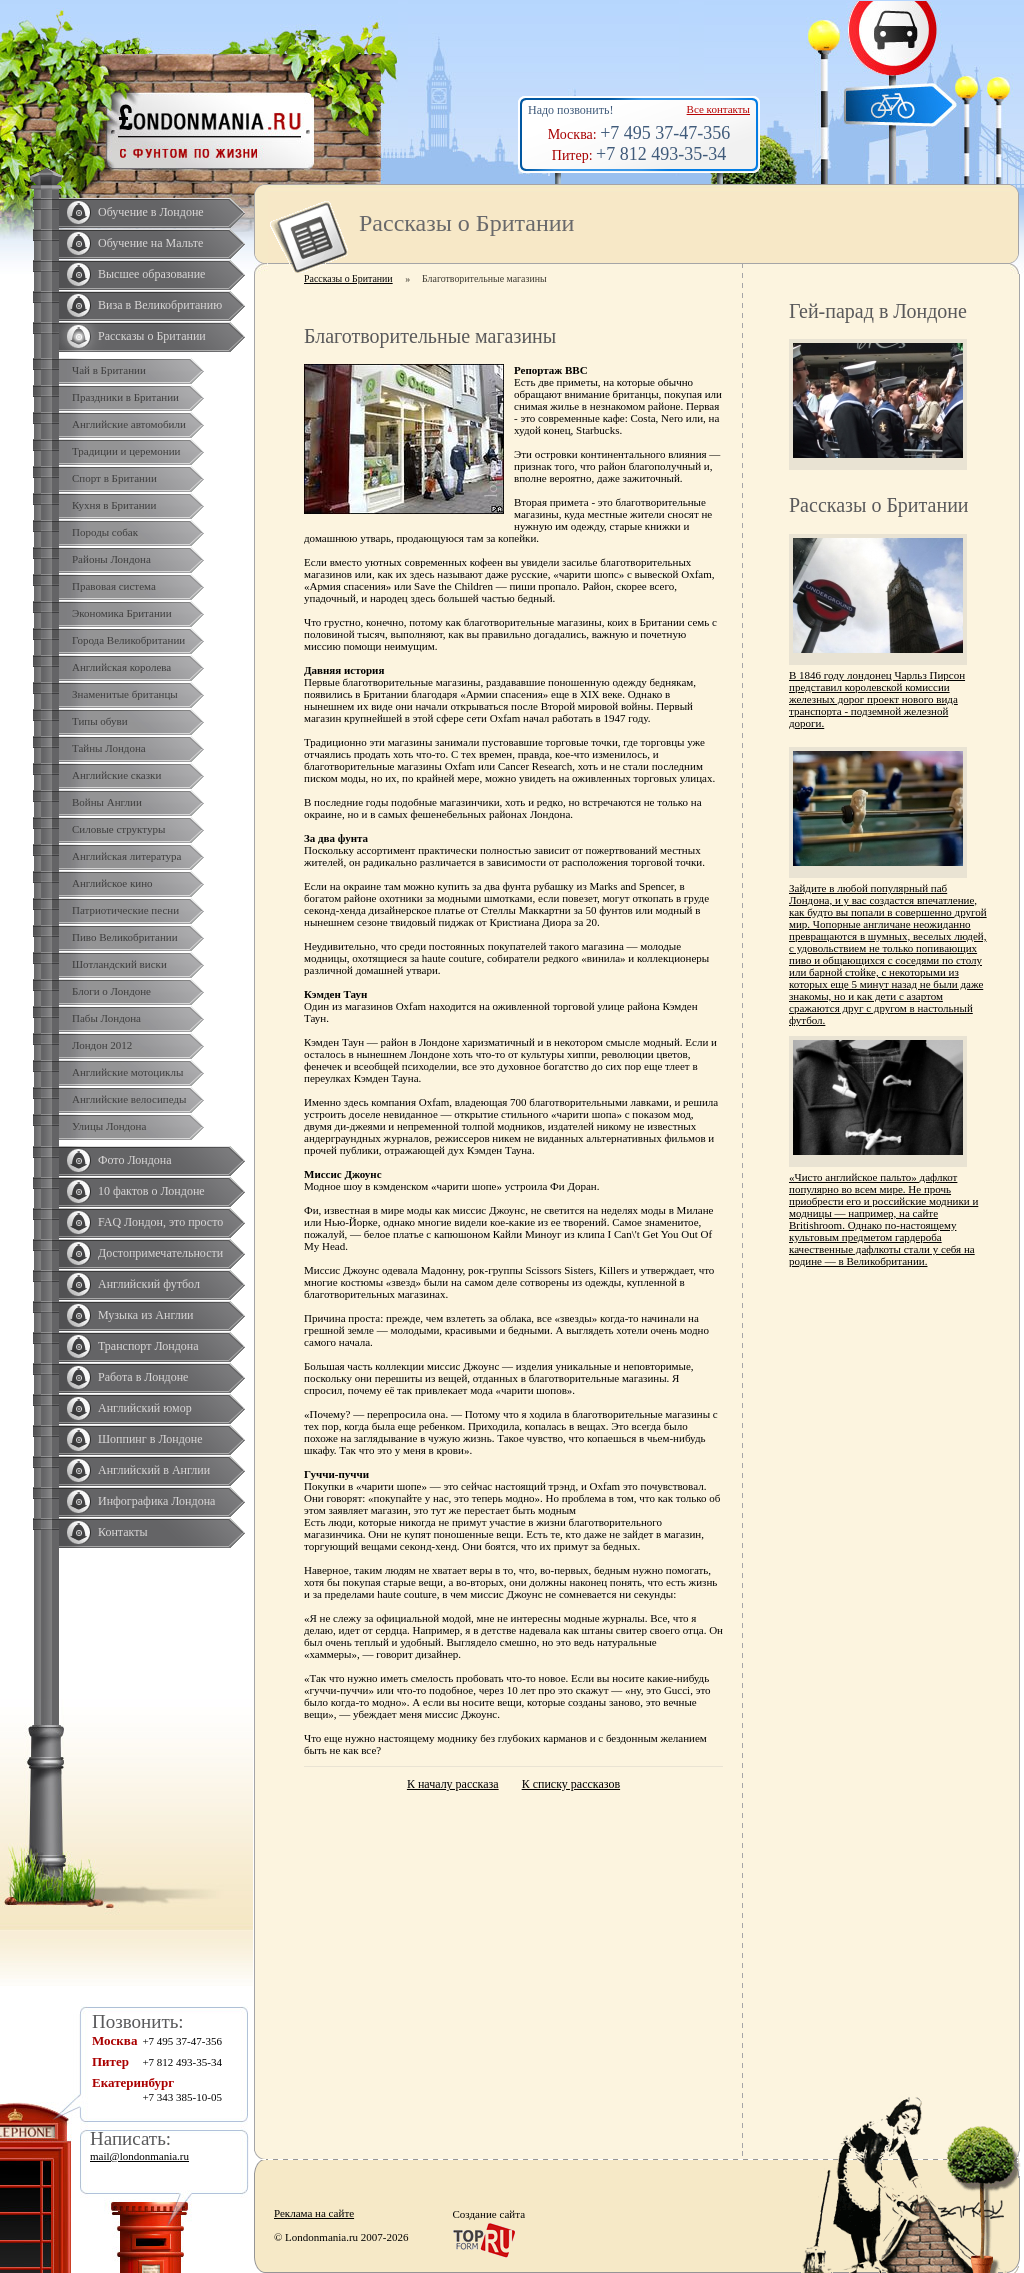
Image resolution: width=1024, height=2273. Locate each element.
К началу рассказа (453, 1784)
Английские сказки (116, 775)
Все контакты (718, 109)
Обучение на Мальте (150, 243)
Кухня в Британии (114, 505)
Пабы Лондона (106, 1018)
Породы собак (105, 532)
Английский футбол (149, 1284)
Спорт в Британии (114, 478)
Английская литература (127, 856)
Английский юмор (145, 1408)
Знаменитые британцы (125, 694)
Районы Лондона (111, 559)
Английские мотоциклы (127, 1072)
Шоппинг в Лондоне (150, 1439)
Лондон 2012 (102, 1045)
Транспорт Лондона (148, 1346)
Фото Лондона (135, 1160)
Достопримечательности (160, 1253)
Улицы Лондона (109, 1126)
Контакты (123, 1532)
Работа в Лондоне (143, 1377)
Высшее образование (151, 274)
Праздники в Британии (125, 397)
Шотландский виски (119, 964)
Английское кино (112, 883)
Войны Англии (107, 802)
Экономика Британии (122, 613)
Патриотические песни (125, 910)
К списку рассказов (571, 1784)
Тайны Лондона (109, 748)
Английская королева (121, 667)
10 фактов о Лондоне (151, 1191)
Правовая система (114, 586)
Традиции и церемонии (126, 451)
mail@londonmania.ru (139, 2156)
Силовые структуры (118, 829)
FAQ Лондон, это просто (160, 1222)
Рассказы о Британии (152, 336)
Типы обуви (100, 721)
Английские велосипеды (129, 1099)
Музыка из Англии (146, 1315)
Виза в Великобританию (160, 305)
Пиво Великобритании (125, 937)
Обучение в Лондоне (151, 212)
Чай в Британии (109, 370)
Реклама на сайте (314, 2213)
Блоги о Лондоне (111, 991)
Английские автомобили (129, 424)
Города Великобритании (128, 640)
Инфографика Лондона (156, 1501)
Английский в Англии (154, 1470)
